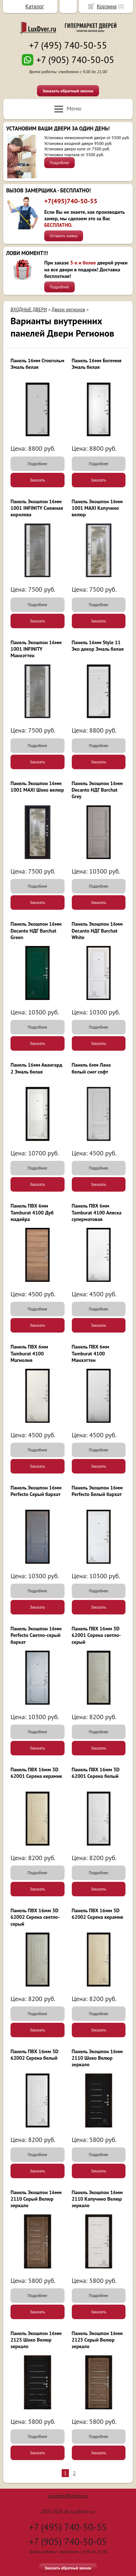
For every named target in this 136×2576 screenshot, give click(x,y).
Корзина (107, 6)
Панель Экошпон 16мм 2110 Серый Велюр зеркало (36, 2199)
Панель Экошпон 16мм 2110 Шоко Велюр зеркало (97, 2058)
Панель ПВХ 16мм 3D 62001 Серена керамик (36, 1772)
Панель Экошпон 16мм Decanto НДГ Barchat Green (36, 930)
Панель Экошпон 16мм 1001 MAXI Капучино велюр (97, 508)
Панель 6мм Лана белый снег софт (91, 1068)
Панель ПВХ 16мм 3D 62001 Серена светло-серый (96, 1635)
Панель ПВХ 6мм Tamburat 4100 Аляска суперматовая (96, 1212)
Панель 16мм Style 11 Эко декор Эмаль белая (98, 645)
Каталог (34, 6)
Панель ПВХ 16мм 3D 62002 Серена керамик (97, 1913)
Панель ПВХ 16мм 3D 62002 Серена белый (34, 2054)
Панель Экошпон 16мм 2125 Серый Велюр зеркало (97, 2340)
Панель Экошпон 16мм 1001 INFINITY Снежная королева (37, 508)
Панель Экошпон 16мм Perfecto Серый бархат (36, 1490)
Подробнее (59, 162)
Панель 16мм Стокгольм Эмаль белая (37, 363)
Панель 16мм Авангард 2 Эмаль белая (36, 1068)
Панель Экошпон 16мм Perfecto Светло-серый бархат (36, 1635)
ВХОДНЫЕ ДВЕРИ (29, 310)
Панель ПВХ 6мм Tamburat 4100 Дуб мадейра (32, 1212)
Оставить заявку (64, 235)
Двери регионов (68, 310)
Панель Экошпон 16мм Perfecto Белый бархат (97, 1490)
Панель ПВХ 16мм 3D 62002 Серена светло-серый (35, 1917)
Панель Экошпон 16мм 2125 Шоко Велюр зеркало (36, 2340)
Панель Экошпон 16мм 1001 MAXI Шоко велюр (37, 786)
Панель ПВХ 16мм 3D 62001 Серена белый (96, 1772)
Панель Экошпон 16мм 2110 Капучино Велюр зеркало (97, 2199)
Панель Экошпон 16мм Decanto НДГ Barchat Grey (97, 790)
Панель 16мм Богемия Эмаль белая (96, 363)
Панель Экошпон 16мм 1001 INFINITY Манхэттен (36, 649)
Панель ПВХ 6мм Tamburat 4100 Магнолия (29, 1353)
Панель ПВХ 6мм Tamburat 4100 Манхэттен (91, 1353)
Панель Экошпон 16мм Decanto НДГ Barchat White (97, 930)
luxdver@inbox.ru (67, 2495)
